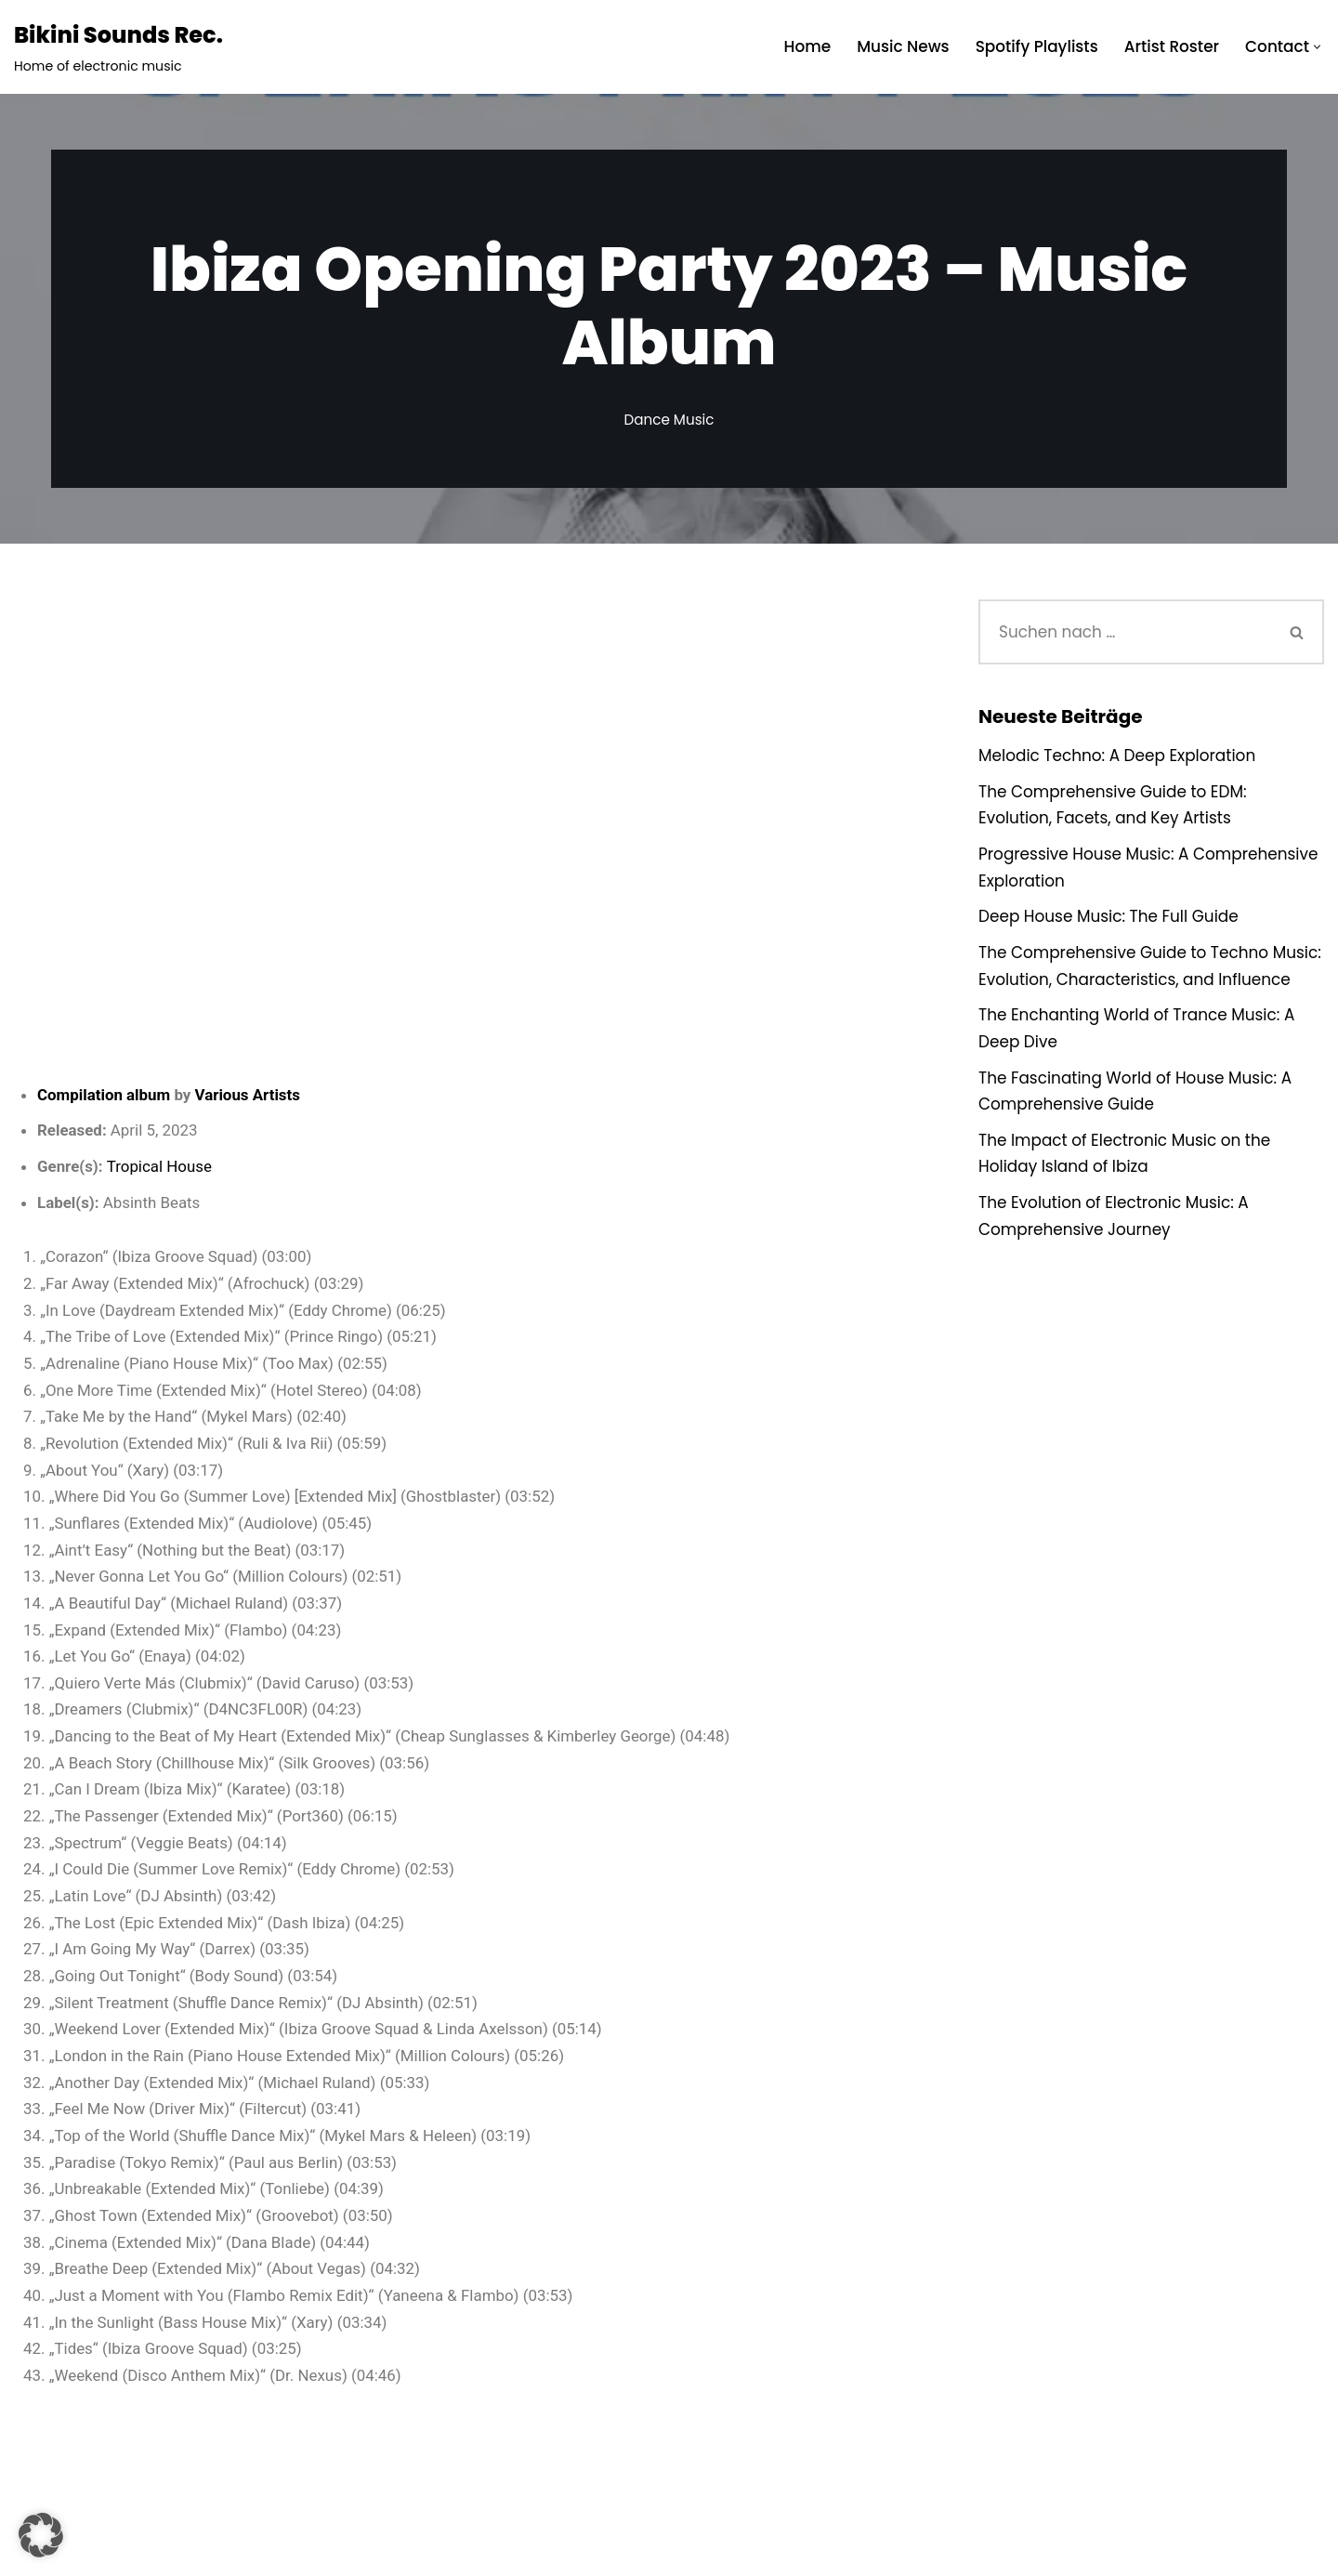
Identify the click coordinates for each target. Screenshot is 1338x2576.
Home (805, 46)
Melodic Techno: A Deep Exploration (1117, 755)
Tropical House (160, 1167)
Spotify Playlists (1035, 46)
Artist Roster (1171, 46)
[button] (1317, 47)
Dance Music (669, 419)
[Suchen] (1125, 631)
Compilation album (104, 1094)
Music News (901, 46)
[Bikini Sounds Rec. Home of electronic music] (118, 47)
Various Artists (249, 1094)
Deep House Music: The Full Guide (1109, 918)
